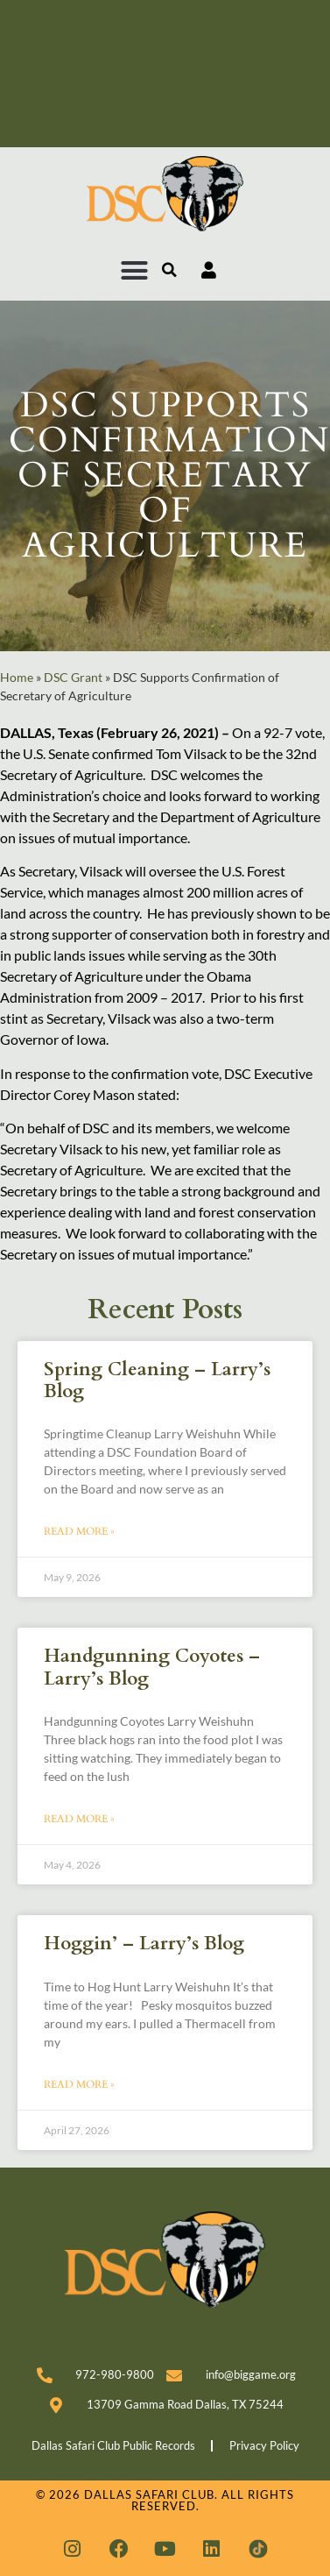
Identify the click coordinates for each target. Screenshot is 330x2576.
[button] (135, 271)
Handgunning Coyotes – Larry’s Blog (152, 1667)
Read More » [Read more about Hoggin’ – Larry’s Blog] (79, 2084)
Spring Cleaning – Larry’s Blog (157, 1380)
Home (16, 678)
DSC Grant (73, 678)
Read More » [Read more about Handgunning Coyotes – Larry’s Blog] (79, 1819)
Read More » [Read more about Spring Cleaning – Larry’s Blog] (79, 1531)
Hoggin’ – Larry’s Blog (144, 1943)
